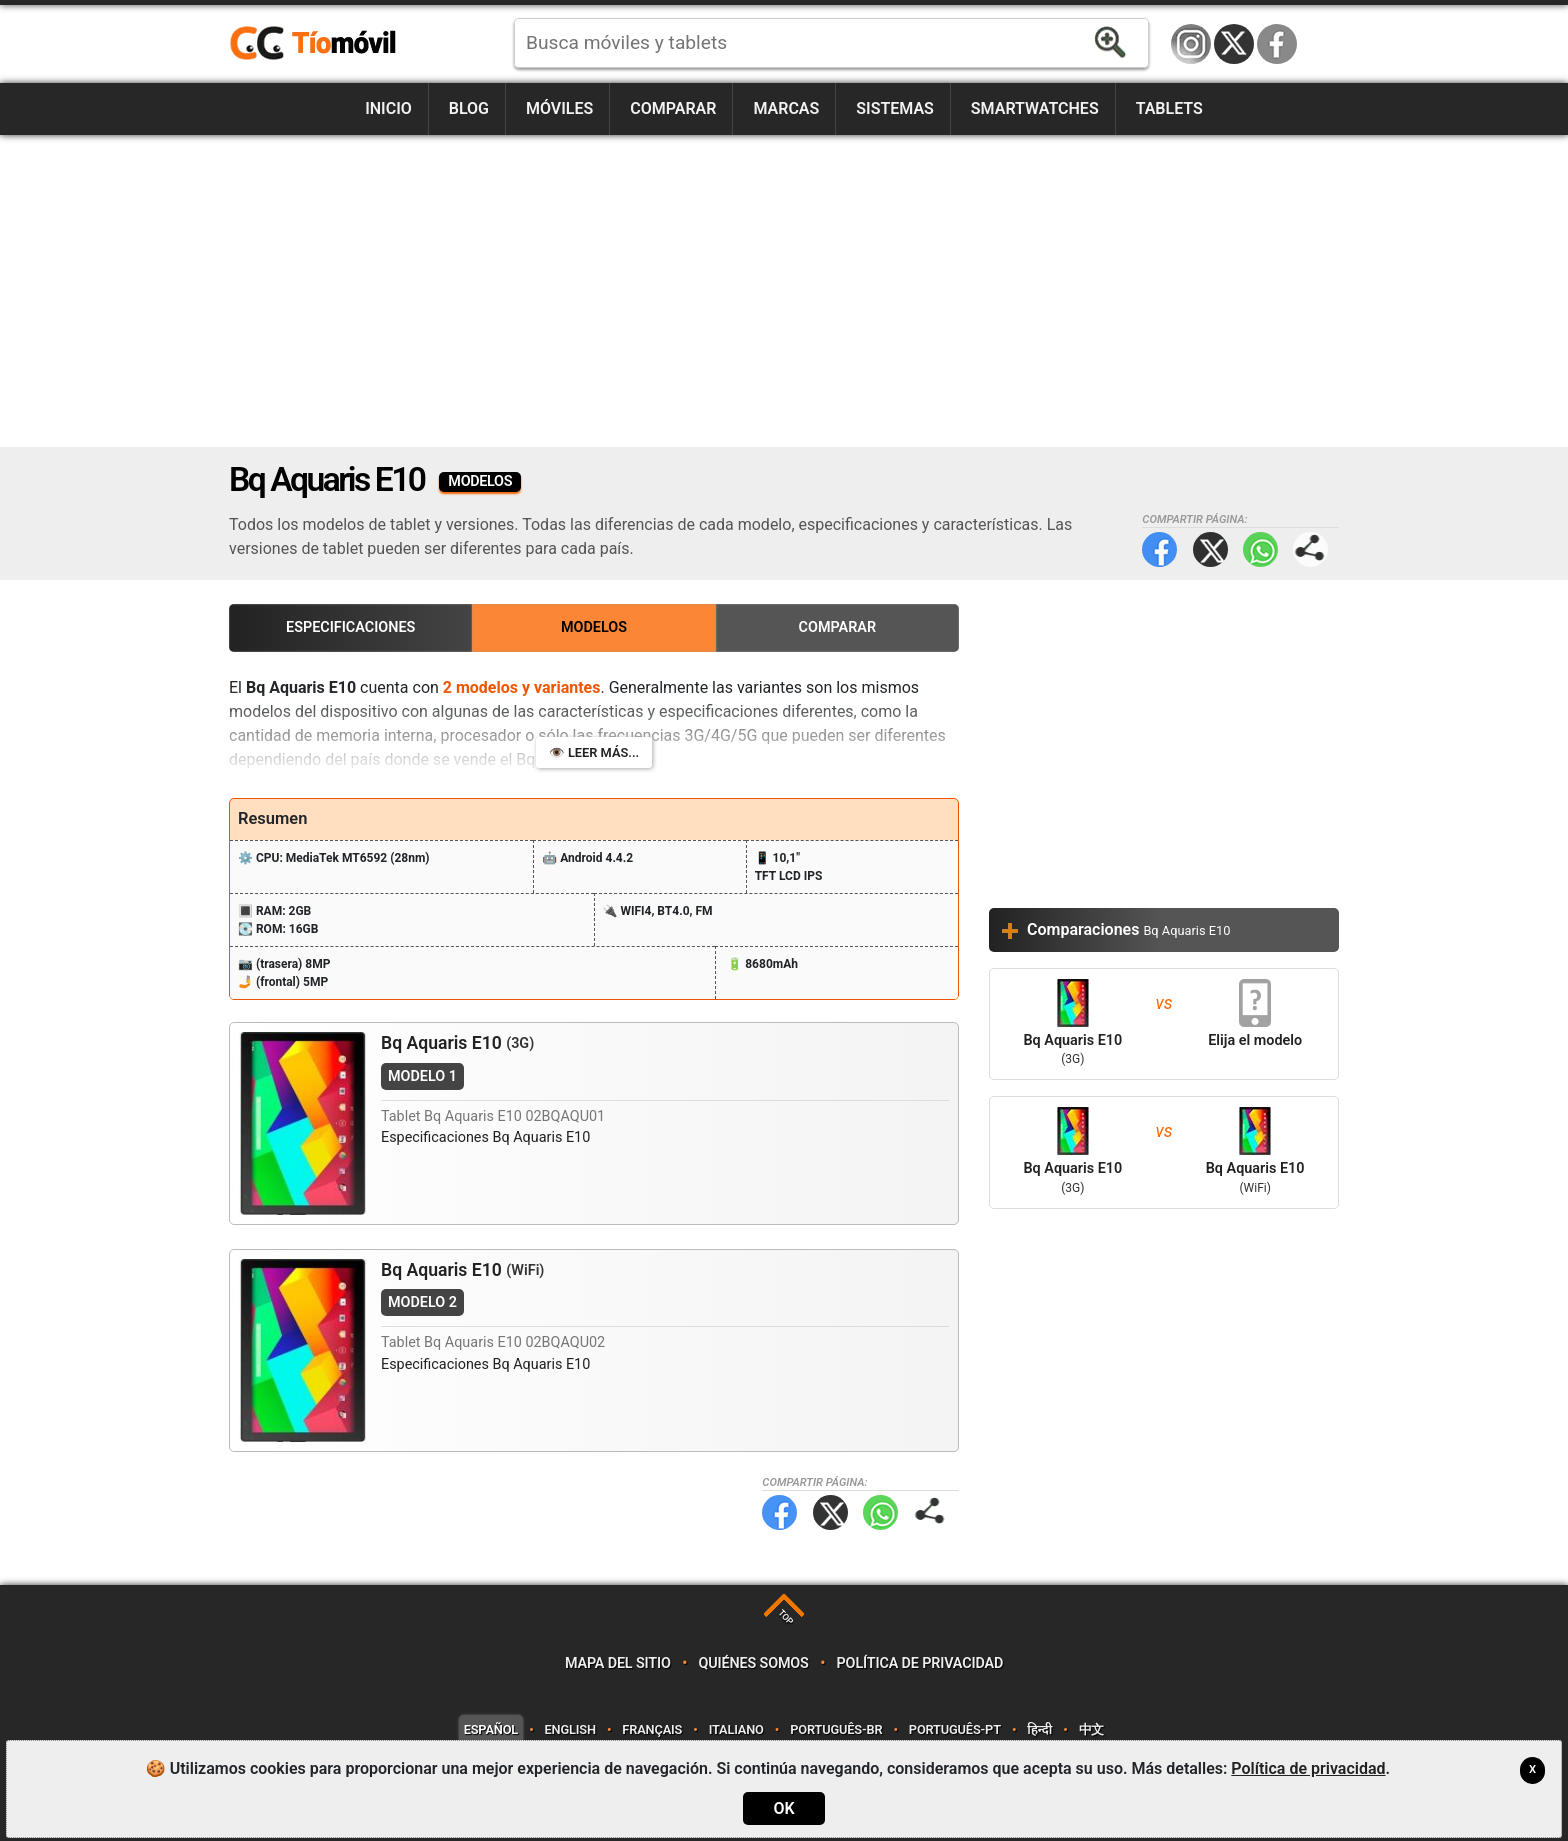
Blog (469, 108)
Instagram (1191, 44)
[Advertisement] (784, 291)
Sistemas (895, 108)
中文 (1092, 1729)
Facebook (1277, 44)
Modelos (594, 627)
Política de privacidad (920, 1663)
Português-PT (955, 1729)
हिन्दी (1039, 1729)
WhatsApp (1260, 549)
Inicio (388, 108)
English (570, 1729)
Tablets (1169, 108)
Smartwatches (1035, 108)
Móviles (559, 108)
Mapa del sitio (618, 1663)
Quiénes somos (754, 1663)
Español (491, 1729)
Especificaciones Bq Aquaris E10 (485, 1137)
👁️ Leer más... (594, 752)
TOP (785, 1617)
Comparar (673, 108)
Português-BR (836, 1729)
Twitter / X (1234, 44)
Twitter (1210, 549)
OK (783, 1808)
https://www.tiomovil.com (342, 44)
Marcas (786, 108)
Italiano (736, 1729)
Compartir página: (1310, 549)
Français (652, 1729)
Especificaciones (350, 627)
